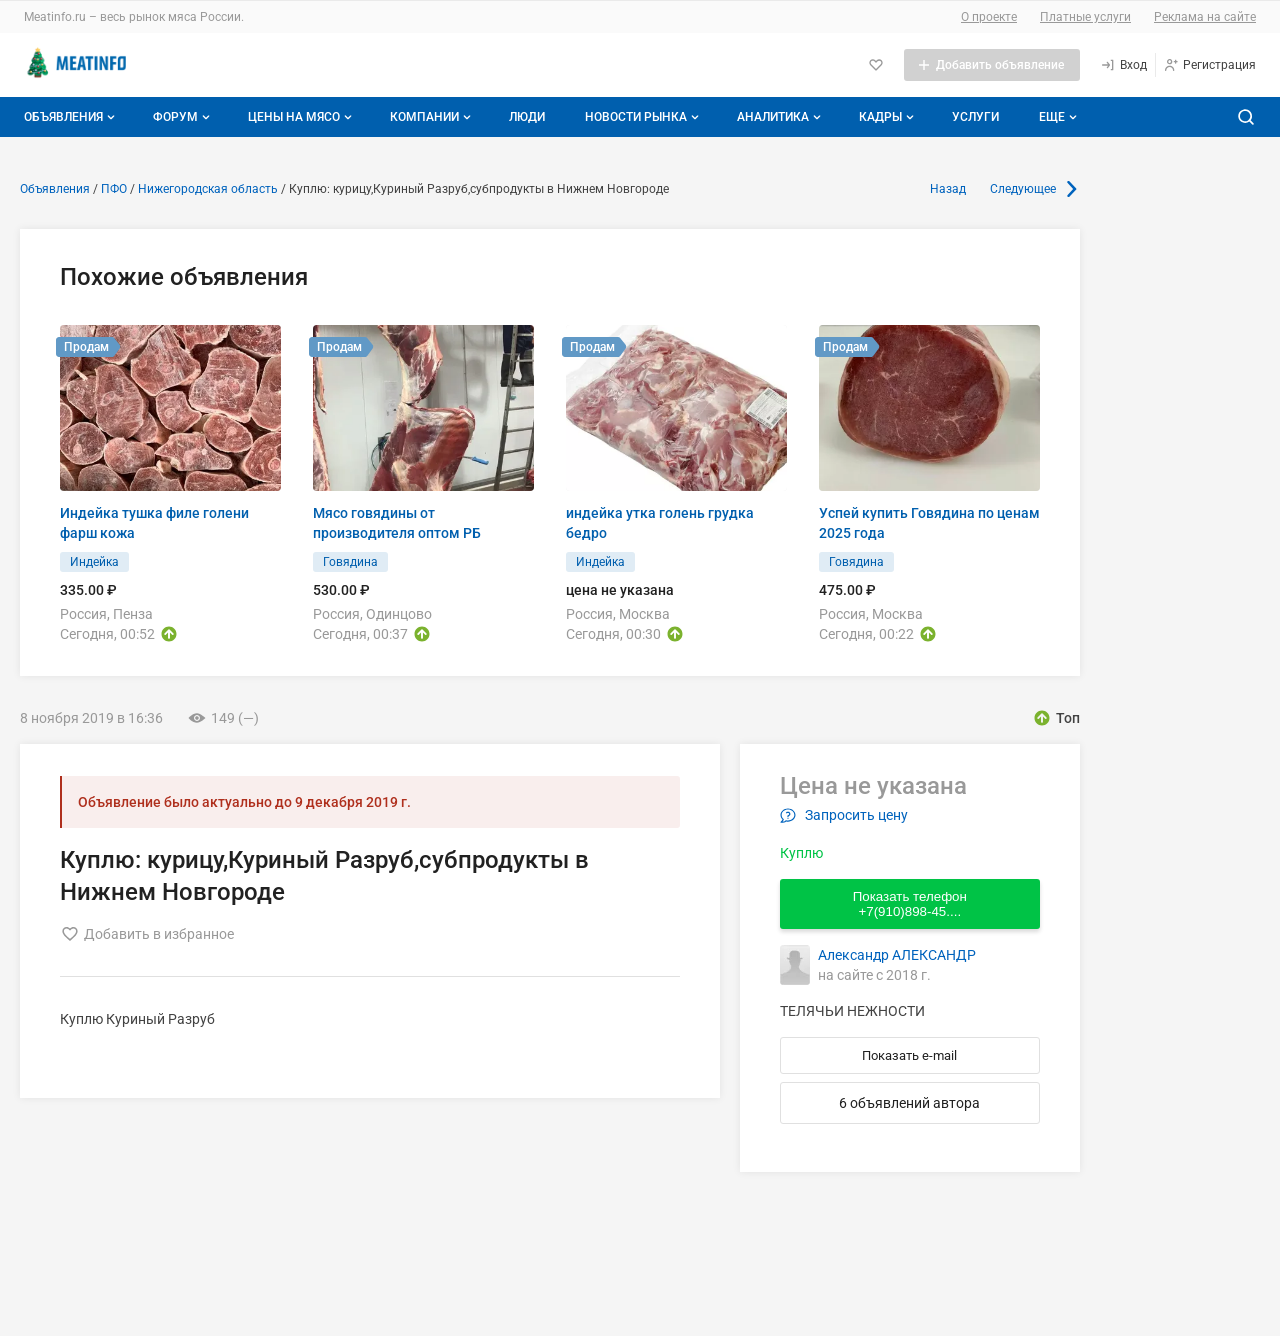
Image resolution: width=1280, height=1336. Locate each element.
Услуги (975, 117)
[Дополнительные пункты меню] (1057, 117)
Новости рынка (644, 117)
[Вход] (1123, 65)
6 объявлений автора (909, 1103)
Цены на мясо (302, 117)
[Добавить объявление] (992, 65)
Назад (948, 189)
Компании (432, 117)
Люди (527, 117)
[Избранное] (876, 65)
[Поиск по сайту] (1246, 117)
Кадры (888, 117)
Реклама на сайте (1205, 17)
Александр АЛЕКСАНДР (897, 955)
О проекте (989, 17)
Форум (183, 117)
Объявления (71, 117)
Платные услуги (1085, 17)
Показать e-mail (909, 1055)
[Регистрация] (1209, 65)
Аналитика (781, 117)
